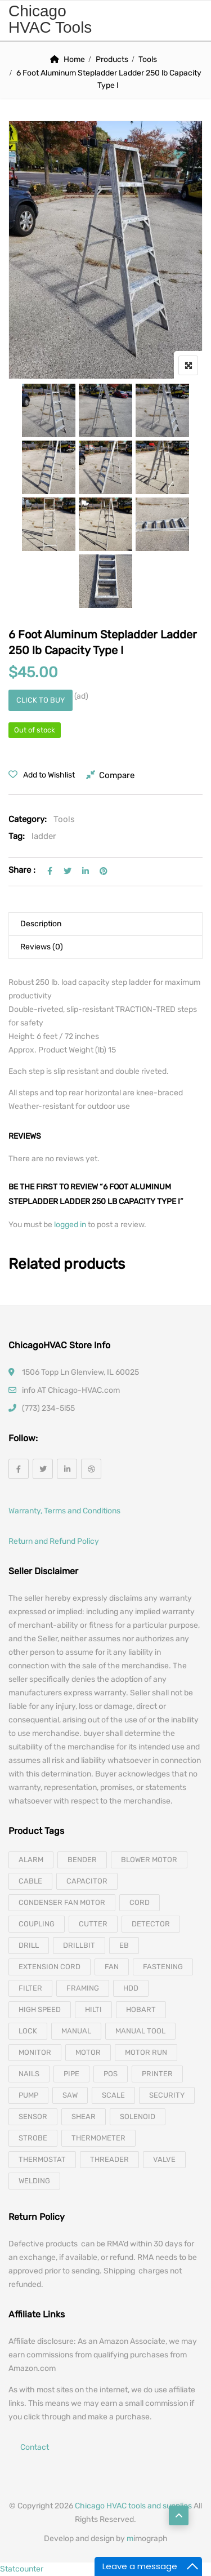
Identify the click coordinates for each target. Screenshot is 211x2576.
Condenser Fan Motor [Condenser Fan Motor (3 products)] (62, 1902)
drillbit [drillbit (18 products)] (79, 1945)
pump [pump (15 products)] (28, 2095)
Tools (147, 59)
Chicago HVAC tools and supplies (133, 2506)
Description (40, 924)
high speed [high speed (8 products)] (40, 2009)
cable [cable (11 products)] (30, 1881)
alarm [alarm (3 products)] (31, 1859)
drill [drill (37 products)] (29, 1945)
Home (74, 59)
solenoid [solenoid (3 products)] (137, 2116)
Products (112, 59)
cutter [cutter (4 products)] (93, 1924)
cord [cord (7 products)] (139, 1902)
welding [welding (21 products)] (34, 2181)
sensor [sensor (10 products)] (33, 2116)
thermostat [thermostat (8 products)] (42, 2159)
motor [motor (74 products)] (88, 2052)
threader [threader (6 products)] (109, 2159)
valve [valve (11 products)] (164, 2159)
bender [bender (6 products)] (82, 1859)
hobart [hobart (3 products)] (141, 2009)
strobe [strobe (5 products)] (33, 2138)
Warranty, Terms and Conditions (64, 1511)
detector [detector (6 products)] (151, 1924)
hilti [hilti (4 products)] (93, 2009)
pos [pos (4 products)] (111, 2073)
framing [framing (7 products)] (82, 1988)
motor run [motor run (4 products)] (146, 2052)
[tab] (105, 924)
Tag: (16, 836)
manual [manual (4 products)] (76, 2031)
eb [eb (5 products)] (124, 1945)
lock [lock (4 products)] (28, 2031)
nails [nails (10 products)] (29, 2073)
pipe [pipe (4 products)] (71, 2073)
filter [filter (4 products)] (30, 1988)
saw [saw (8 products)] (70, 2095)
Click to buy (40, 700)
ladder (44, 836)
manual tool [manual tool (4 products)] (140, 2031)
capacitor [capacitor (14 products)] (86, 1881)
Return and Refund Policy (53, 1541)
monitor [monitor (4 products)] (35, 2052)
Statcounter (21, 2569)
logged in (71, 1224)
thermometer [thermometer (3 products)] (98, 2138)
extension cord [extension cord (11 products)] (49, 1966)
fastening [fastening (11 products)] (163, 1966)
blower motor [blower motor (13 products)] (149, 1859)
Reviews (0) (41, 947)
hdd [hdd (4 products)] (130, 1988)
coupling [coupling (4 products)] (37, 1924)
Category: (27, 819)
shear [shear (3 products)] (83, 2116)
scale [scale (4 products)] (113, 2095)
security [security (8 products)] (167, 2095)
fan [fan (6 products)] (112, 1966)
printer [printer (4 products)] (157, 2073)
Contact (34, 2447)
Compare (116, 775)
